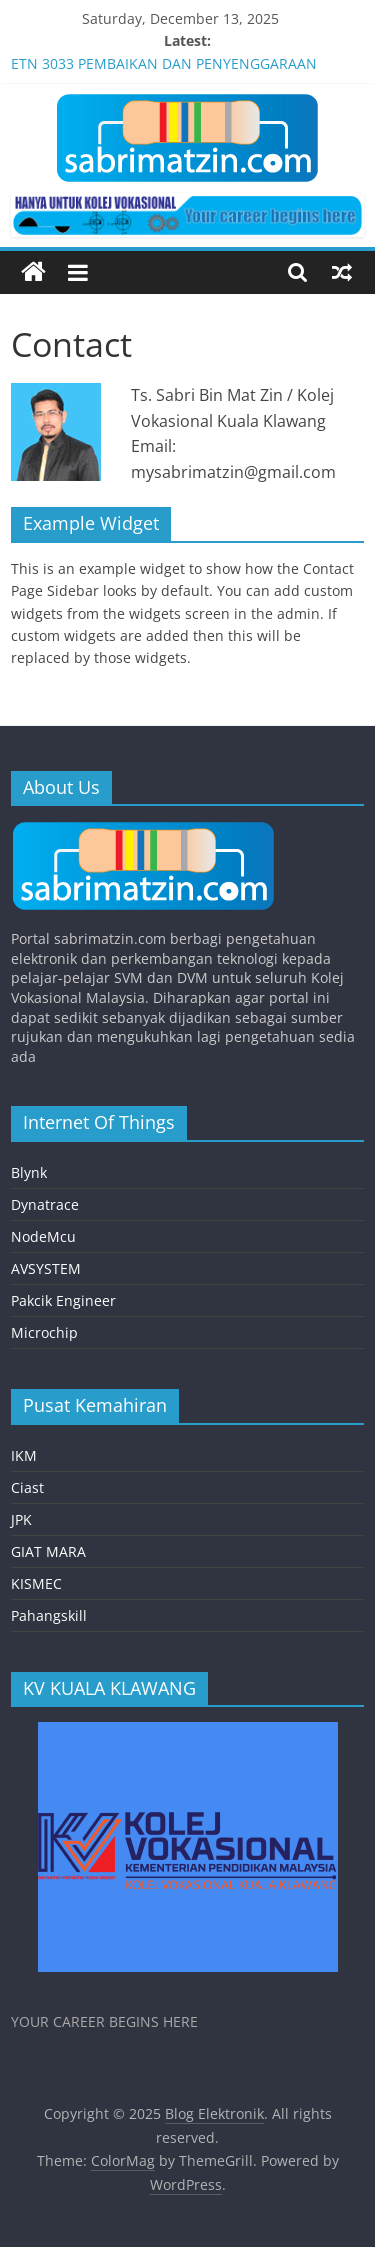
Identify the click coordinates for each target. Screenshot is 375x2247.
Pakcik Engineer (63, 1300)
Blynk (29, 1172)
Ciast (27, 1487)
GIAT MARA (48, 1551)
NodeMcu (43, 1236)
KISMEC (36, 1583)
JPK (21, 1519)
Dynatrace (45, 1204)
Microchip (44, 1332)
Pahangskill (49, 1615)
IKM (24, 1455)
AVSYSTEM (46, 1268)
